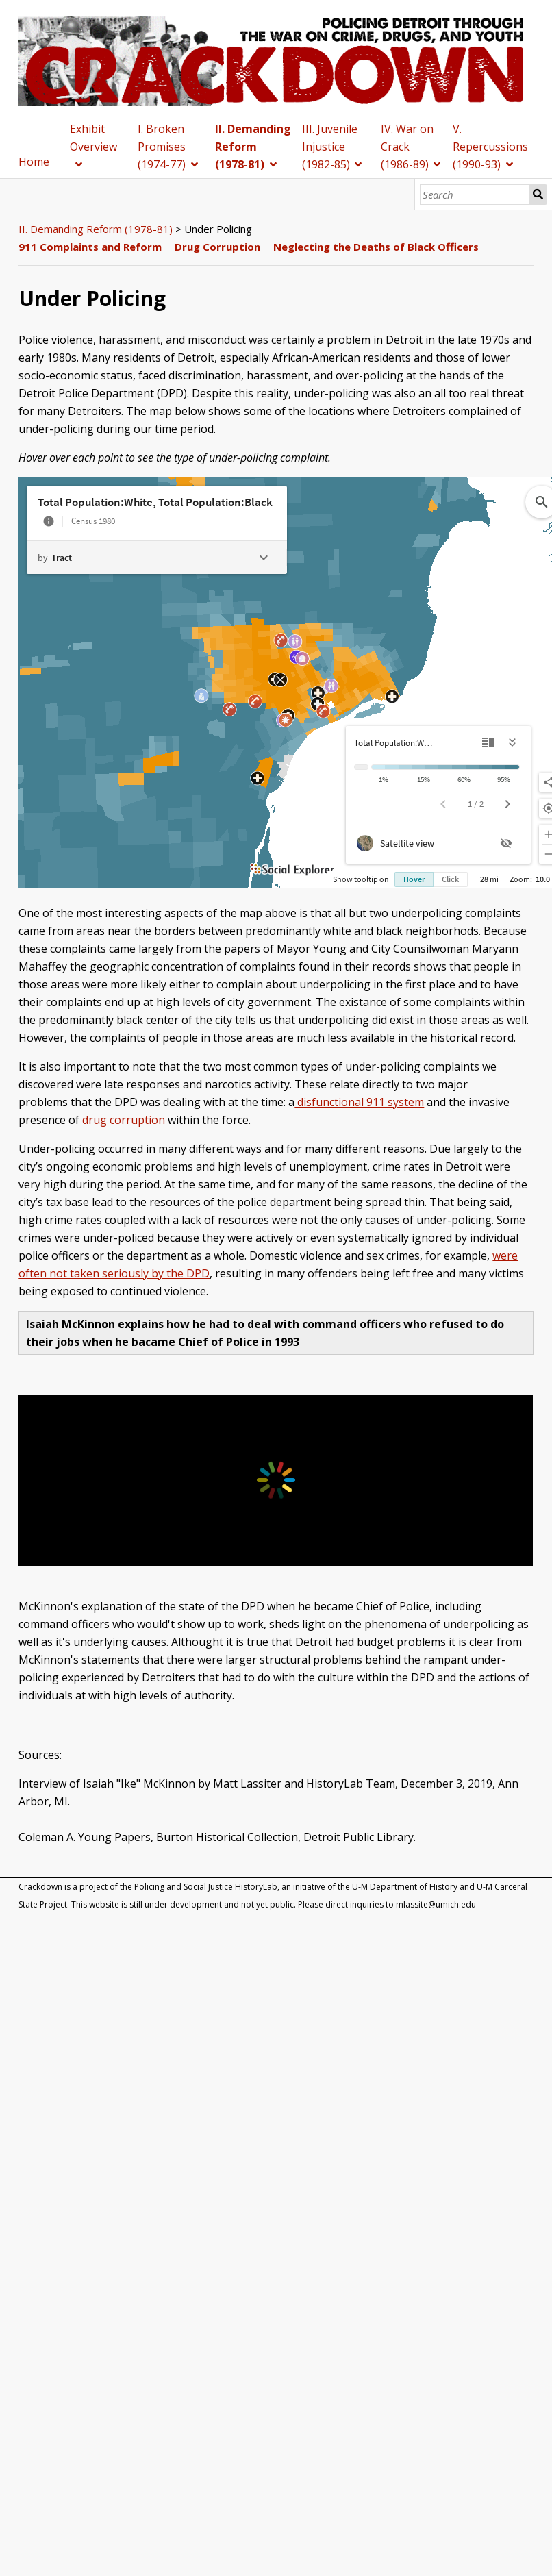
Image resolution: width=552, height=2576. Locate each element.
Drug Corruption (217, 246)
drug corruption (123, 1119)
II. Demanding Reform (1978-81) (253, 146)
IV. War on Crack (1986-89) (407, 146)
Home (33, 161)
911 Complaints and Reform (90, 246)
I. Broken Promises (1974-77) (162, 146)
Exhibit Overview (93, 137)
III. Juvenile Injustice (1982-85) (329, 146)
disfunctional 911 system (359, 1102)
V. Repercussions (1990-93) (490, 146)
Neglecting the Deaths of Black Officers (376, 246)
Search (538, 194)
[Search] (474, 194)
